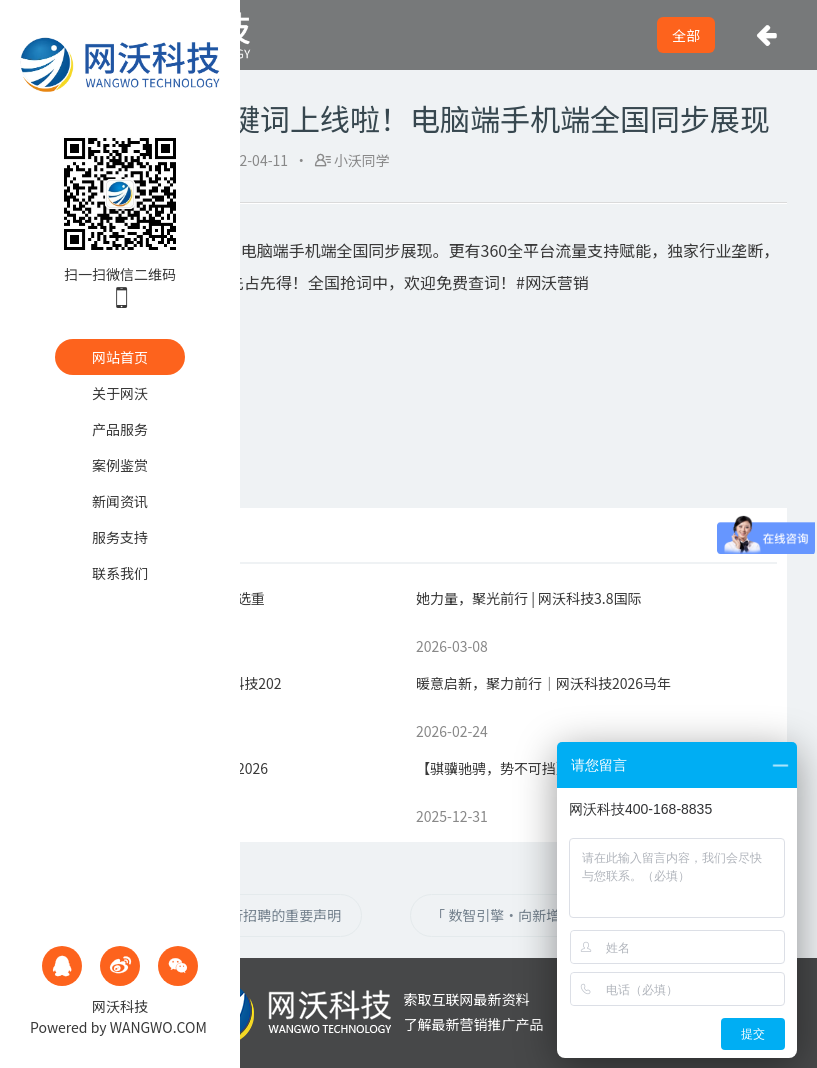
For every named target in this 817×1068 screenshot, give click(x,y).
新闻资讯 (120, 501)
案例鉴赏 (120, 465)
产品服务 (120, 429)
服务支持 (120, 537)
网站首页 (120, 357)
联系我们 (120, 573)
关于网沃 (120, 393)
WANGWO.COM (158, 1027)
